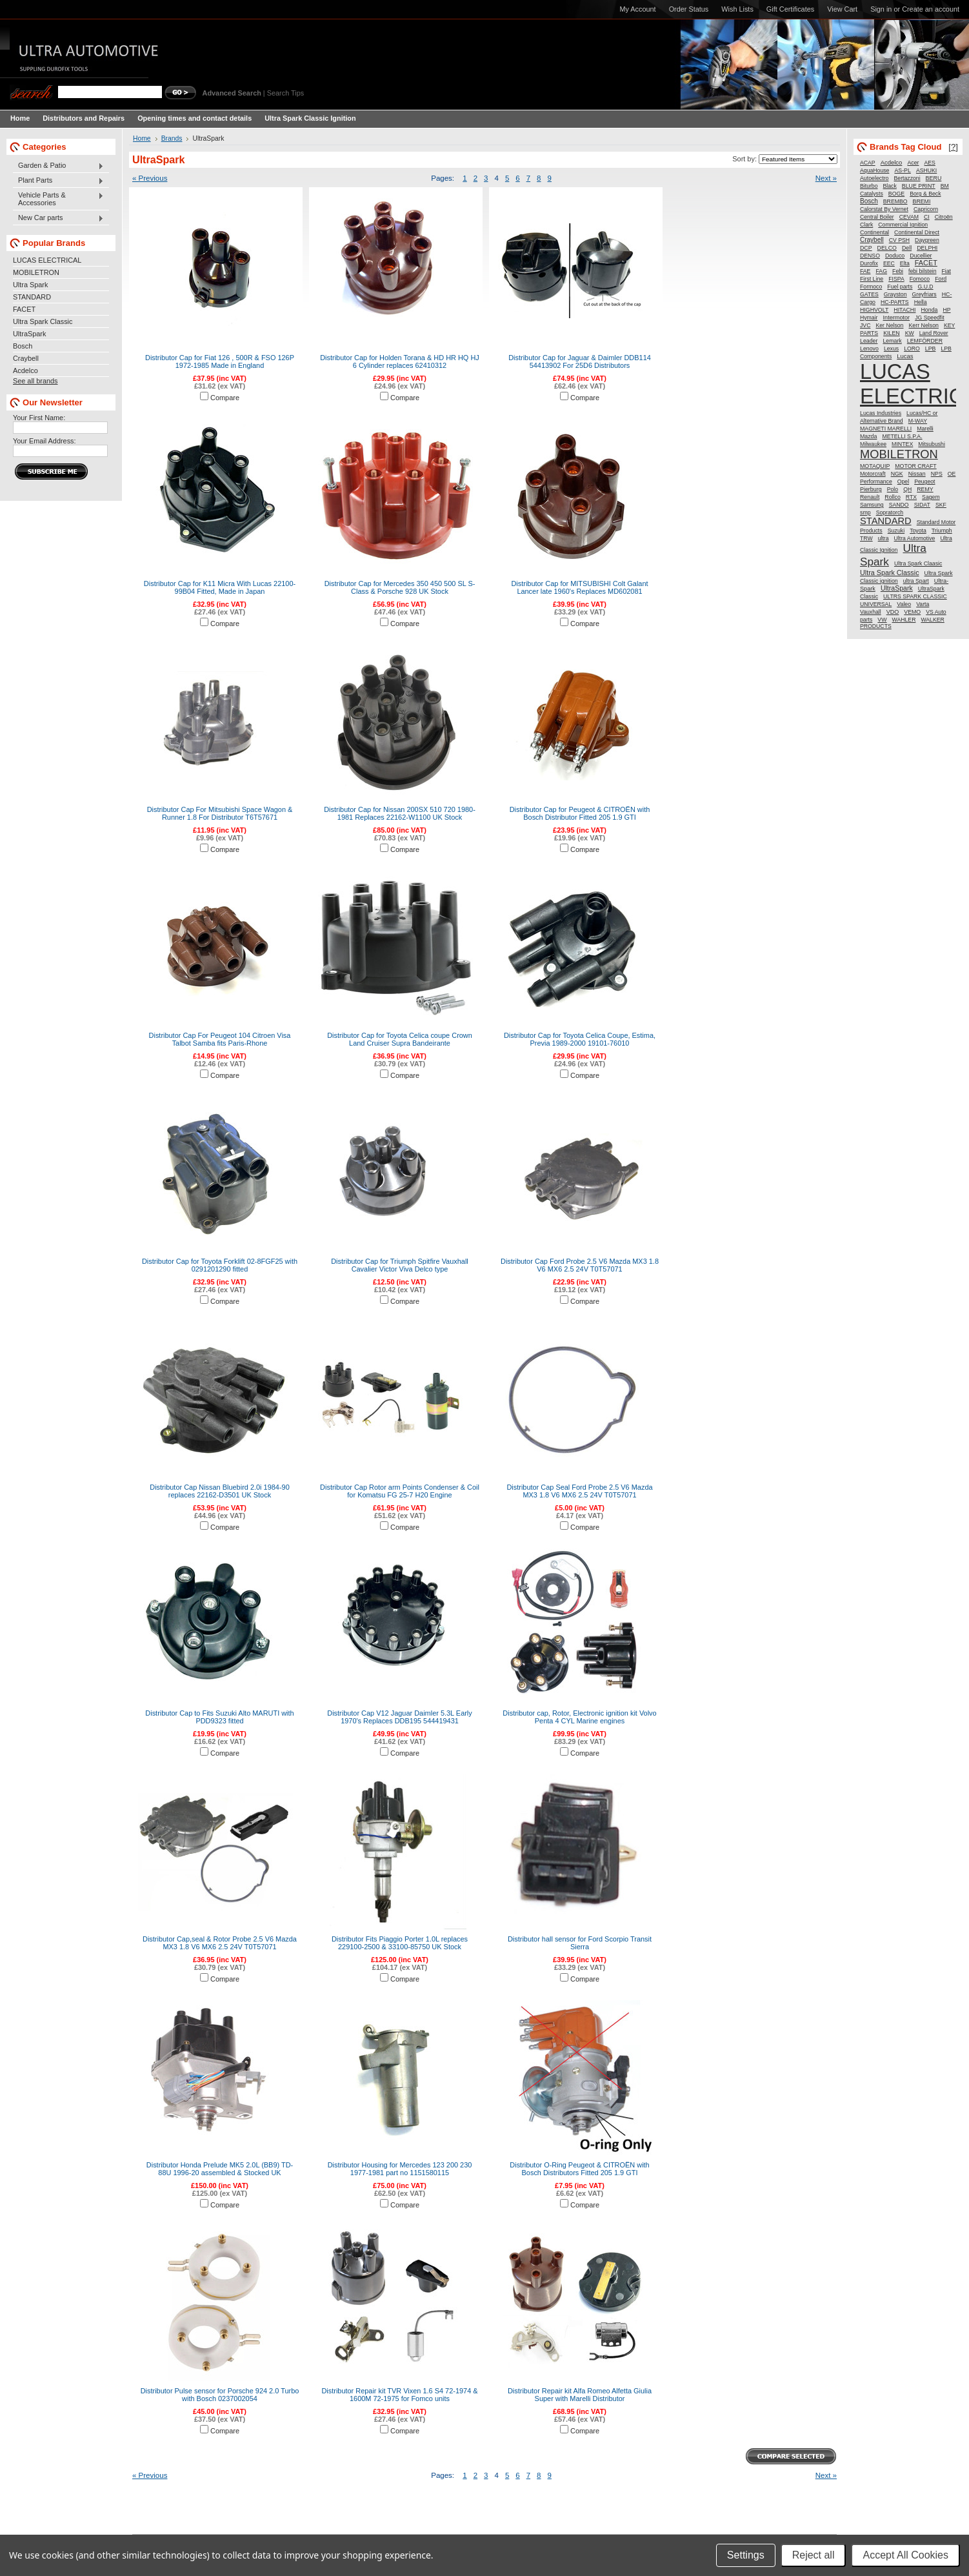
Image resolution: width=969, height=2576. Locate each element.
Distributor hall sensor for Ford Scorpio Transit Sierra (580, 1943)
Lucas (905, 356)
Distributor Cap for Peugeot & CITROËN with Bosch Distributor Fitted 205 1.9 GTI (580, 813)
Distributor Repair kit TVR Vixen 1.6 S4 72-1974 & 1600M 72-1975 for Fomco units (399, 2394)
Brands (172, 138)
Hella (920, 302)
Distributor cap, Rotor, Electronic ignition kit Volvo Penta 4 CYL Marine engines (579, 1717)
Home (142, 138)
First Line (871, 279)
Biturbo (869, 186)
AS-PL (902, 170)
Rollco (892, 497)
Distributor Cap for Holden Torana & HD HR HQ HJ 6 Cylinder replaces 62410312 (399, 361)
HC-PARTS (895, 302)
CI (927, 217)
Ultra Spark (30, 285)
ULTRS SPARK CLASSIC (915, 596)
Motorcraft (873, 474)
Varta (922, 604)
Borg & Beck (925, 193)
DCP (866, 248)
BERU (934, 178)
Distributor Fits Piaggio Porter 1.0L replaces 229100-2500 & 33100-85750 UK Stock (400, 1943)
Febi (897, 271)
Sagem (931, 497)
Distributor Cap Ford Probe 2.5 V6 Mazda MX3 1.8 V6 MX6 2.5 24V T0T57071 (580, 1265)
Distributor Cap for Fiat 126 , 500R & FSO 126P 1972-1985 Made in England (219, 361)
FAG (881, 271)
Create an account (930, 9)
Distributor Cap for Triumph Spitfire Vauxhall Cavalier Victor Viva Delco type (399, 1265)
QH (907, 489)
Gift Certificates (790, 9)
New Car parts (58, 218)
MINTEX (902, 444)
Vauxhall (870, 612)
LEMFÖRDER (925, 341)
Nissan (917, 474)
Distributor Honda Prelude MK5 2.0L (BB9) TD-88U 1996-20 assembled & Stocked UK (219, 2168)
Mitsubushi (931, 444)
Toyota (918, 530)
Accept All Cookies (905, 2555)
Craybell (26, 358)
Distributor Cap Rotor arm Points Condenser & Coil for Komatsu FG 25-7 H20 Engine (399, 1491)
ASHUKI (926, 170)
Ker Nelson (889, 325)
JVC (865, 325)
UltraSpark (29, 334)
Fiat (946, 271)
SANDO (899, 505)
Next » (826, 178)
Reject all (813, 2555)
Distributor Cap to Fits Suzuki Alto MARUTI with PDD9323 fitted (219, 1717)
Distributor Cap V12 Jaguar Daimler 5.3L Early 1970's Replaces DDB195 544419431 (399, 1717)
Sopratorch (890, 512)
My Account (637, 9)
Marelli (925, 428)
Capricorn (926, 209)
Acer (913, 162)
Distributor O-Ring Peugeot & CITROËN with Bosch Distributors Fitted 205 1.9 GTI (579, 2168)
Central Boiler (877, 217)
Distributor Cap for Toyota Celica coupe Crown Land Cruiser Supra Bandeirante (399, 1039)
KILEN (891, 333)
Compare (224, 397)
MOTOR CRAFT (915, 466)
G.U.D (925, 286)
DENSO (870, 255)
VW (881, 619)
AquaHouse (874, 170)
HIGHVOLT (874, 310)
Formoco (871, 286)
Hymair (869, 317)
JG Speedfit (929, 317)
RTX (911, 497)
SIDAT (922, 505)
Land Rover (933, 333)
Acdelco (25, 370)
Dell (907, 248)
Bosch (22, 346)
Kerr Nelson (923, 325)
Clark (866, 224)
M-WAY (917, 421)
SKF (940, 505)
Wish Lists (737, 9)
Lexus (891, 348)
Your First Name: (39, 417)
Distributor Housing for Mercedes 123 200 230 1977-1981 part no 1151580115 (400, 2168)
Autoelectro (874, 178)
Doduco (894, 255)
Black (890, 186)
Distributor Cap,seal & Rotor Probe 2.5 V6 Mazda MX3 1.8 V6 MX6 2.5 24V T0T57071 (220, 1943)
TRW (866, 538)
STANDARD (32, 297)
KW (909, 333)
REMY (925, 489)
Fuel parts (899, 286)
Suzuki (896, 530)
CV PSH (899, 240)
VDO (892, 612)
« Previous (149, 178)
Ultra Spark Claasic (918, 563)
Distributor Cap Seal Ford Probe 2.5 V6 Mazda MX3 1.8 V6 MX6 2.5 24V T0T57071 (579, 1491)
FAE (865, 271)
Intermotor (896, 317)
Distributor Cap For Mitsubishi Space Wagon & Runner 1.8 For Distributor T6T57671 (220, 813)
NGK (897, 474)
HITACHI (904, 310)
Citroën (944, 217)
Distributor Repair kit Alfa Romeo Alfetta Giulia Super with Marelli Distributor (580, 2394)
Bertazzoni (907, 178)
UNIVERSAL (876, 604)
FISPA (896, 279)
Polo (892, 489)
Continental (874, 232)
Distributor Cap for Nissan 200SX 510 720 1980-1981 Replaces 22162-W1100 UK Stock (399, 813)
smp (865, 512)
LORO (912, 348)
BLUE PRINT (918, 186)
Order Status (689, 9)
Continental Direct (916, 232)
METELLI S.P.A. (902, 436)
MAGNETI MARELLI (886, 428)
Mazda (868, 436)
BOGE (896, 193)
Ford (940, 279)
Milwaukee (873, 444)
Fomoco (920, 279)
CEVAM (909, 217)
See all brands (35, 381)
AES (929, 162)
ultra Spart (916, 581)
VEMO (912, 612)
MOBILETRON (36, 272)
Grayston (895, 294)
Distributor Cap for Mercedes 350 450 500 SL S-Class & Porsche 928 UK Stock (400, 587)
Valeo (904, 604)
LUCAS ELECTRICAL (47, 260)
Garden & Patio (58, 165)
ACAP (867, 162)
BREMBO (895, 201)
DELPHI (927, 248)
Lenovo (869, 348)
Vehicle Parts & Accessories (58, 199)
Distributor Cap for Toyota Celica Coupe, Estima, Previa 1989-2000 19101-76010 (579, 1039)
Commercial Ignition (903, 224)
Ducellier (921, 255)
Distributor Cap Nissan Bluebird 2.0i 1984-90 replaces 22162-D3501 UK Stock (219, 1491)
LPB (930, 348)
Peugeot (924, 481)
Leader (868, 341)
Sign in (881, 9)
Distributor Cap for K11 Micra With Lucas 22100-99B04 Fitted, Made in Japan (219, 587)
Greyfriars (924, 294)
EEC (889, 263)
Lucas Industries (880, 413)
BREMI (922, 201)
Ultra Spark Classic (42, 321)
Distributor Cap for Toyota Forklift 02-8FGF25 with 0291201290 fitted (219, 1265)
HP (946, 310)
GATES (869, 294)
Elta (905, 263)
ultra (883, 538)
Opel (903, 481)
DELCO (887, 248)
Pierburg (871, 489)
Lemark (892, 341)
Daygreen (927, 240)
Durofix (869, 263)
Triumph (942, 530)
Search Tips (285, 93)
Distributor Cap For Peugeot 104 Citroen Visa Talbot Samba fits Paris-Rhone (220, 1039)
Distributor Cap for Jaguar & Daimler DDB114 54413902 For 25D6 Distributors (579, 361)
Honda (929, 310)
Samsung (872, 505)
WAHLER (904, 619)
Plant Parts (58, 180)
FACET (24, 309)
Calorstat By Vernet (884, 209)
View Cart (842, 9)
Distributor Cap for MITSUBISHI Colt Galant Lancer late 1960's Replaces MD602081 (579, 587)
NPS (937, 474)
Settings (745, 2555)
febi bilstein (922, 271)
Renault (869, 497)
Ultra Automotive (914, 538)
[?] (953, 147)
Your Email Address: (44, 441)
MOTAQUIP (875, 466)
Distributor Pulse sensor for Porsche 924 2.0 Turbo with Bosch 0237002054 (220, 2394)
